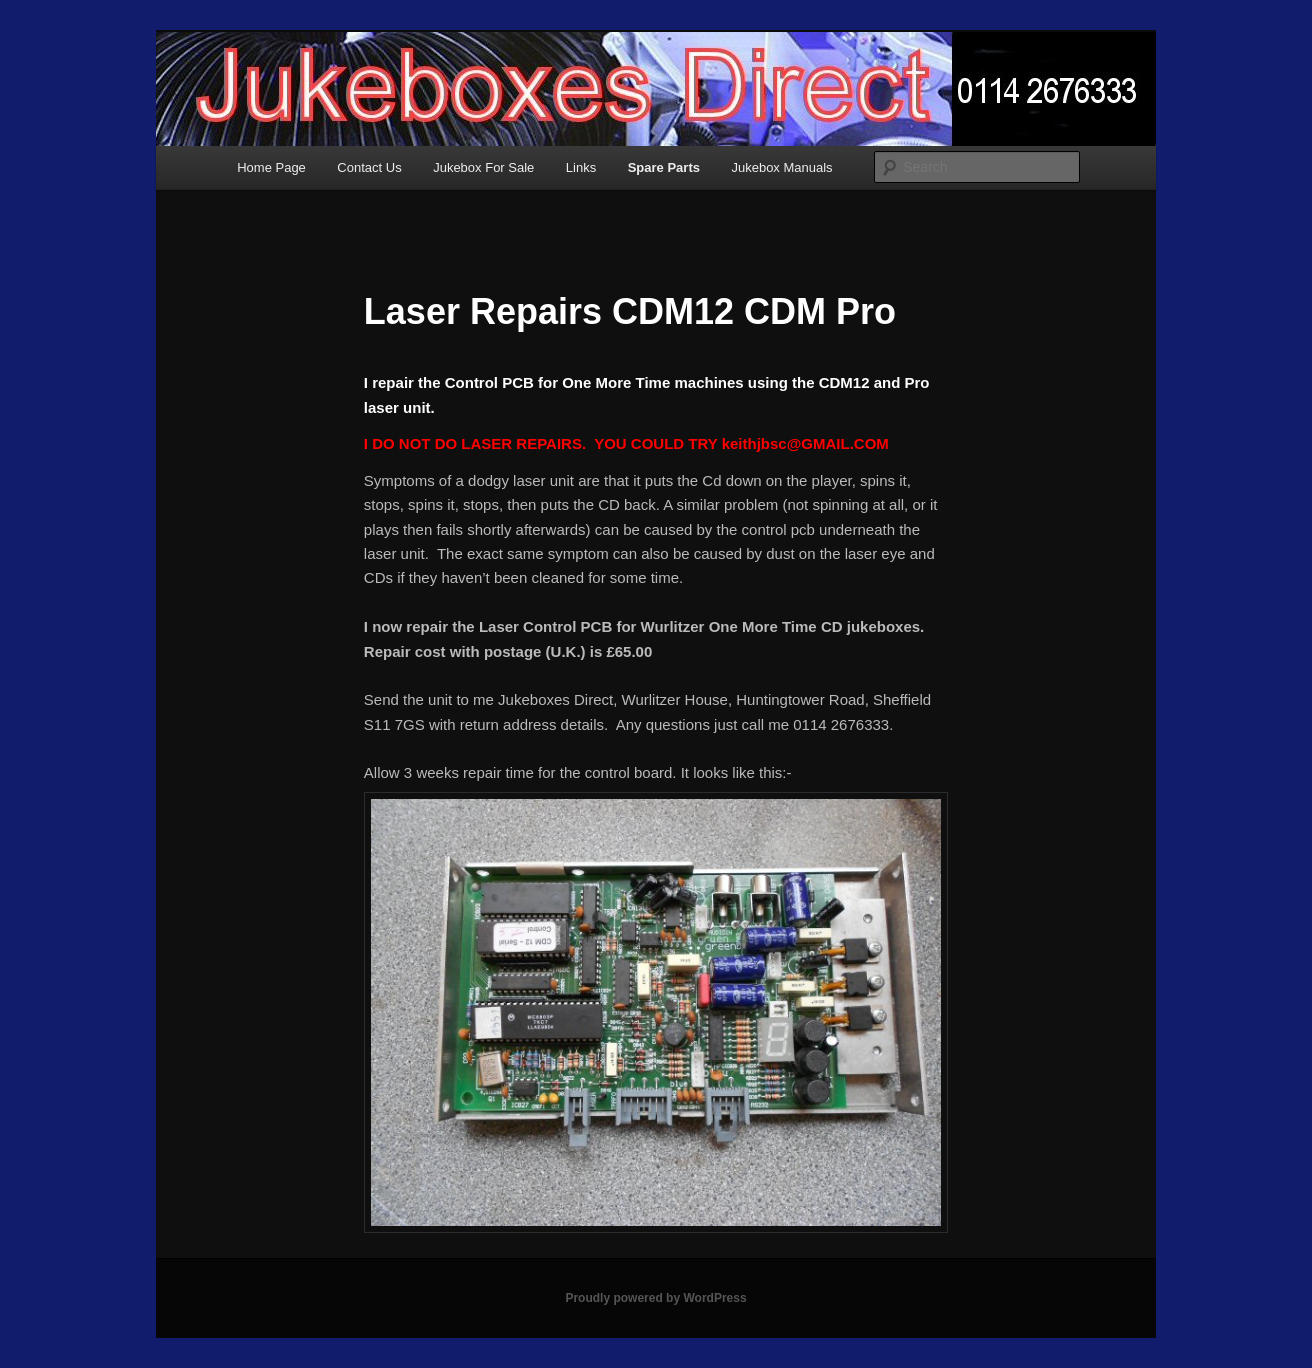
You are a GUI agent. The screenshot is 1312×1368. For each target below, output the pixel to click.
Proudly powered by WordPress (655, 1298)
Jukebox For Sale (483, 167)
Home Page (271, 167)
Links (581, 167)
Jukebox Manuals (781, 167)
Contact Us (369, 167)
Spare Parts (664, 167)
